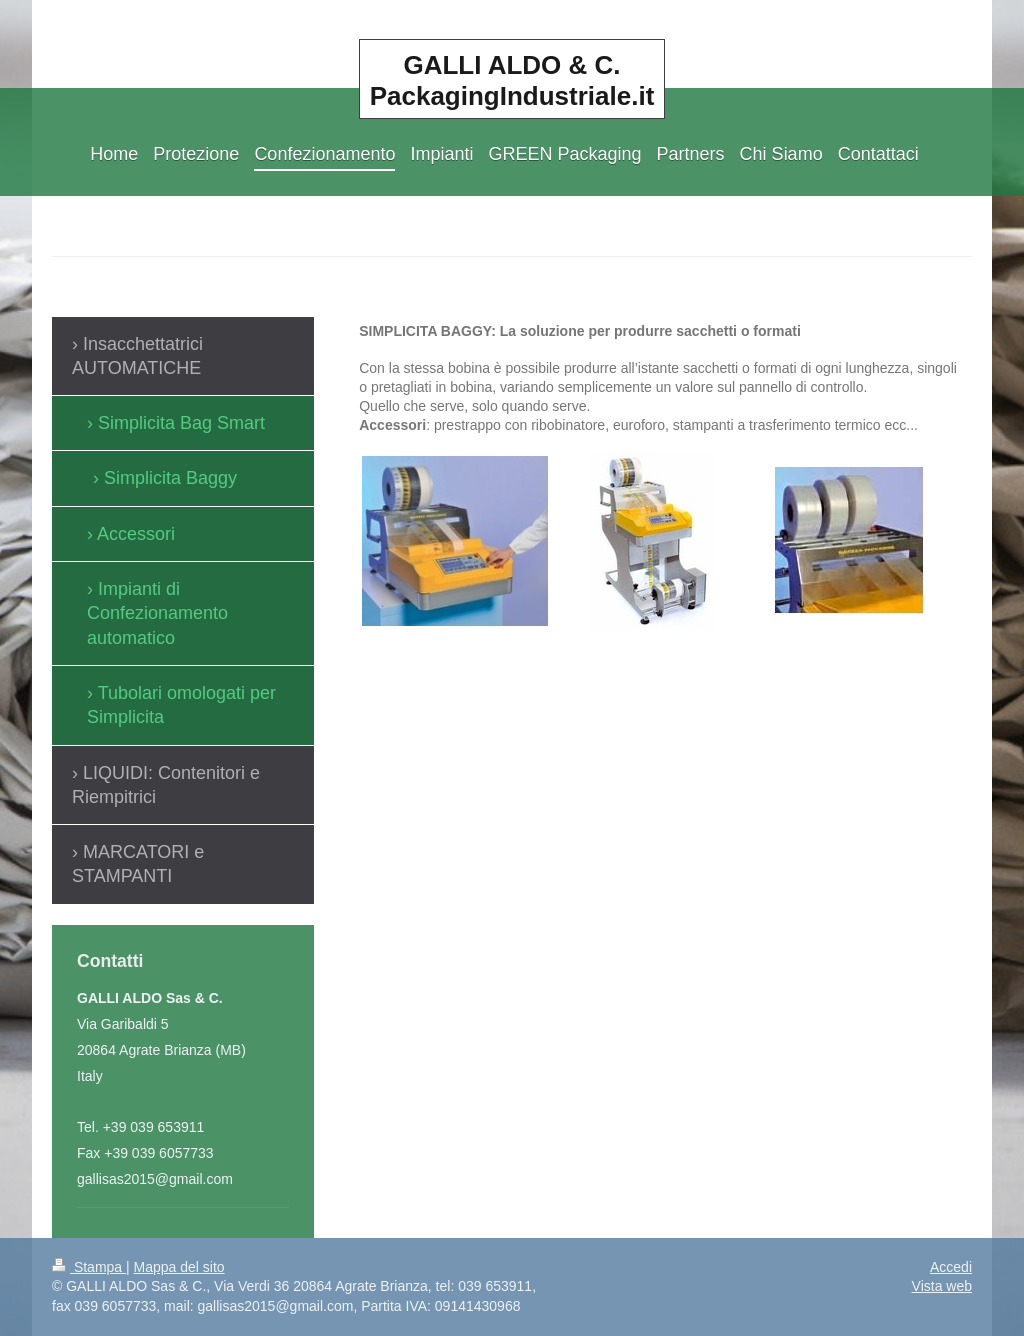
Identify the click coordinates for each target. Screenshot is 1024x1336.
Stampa (89, 1267)
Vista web (942, 1286)
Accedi (951, 1267)
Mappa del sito (179, 1267)
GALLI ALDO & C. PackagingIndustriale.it (512, 80)
